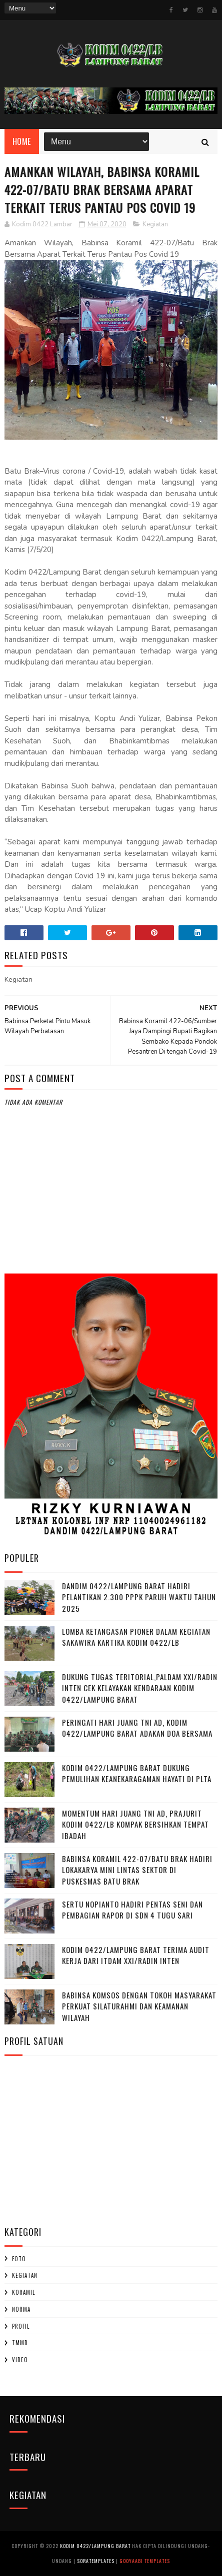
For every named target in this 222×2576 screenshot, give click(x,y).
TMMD (20, 2343)
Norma (21, 2309)
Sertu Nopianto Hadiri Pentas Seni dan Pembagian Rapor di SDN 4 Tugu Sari (132, 1910)
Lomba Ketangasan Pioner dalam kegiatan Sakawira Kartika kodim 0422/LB (136, 1637)
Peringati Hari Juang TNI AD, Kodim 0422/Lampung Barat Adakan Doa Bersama (137, 1728)
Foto (19, 2259)
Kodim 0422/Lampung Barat (95, 2546)
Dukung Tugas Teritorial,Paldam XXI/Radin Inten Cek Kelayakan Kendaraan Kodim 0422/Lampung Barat (140, 1688)
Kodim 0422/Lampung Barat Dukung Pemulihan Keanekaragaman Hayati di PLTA (137, 1773)
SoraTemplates (95, 2561)
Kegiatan (155, 224)
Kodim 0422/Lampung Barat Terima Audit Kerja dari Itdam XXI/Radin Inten (136, 1955)
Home (21, 141)
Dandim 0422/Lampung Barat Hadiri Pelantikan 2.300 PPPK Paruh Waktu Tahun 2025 (139, 1597)
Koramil (23, 2292)
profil (21, 2326)
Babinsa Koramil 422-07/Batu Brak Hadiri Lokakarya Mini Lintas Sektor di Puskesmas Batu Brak (137, 1870)
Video (20, 2360)
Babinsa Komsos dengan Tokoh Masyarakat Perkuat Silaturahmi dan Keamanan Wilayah (139, 2006)
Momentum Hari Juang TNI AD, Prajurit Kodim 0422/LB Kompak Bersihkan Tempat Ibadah (135, 1824)
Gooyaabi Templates (145, 2561)
